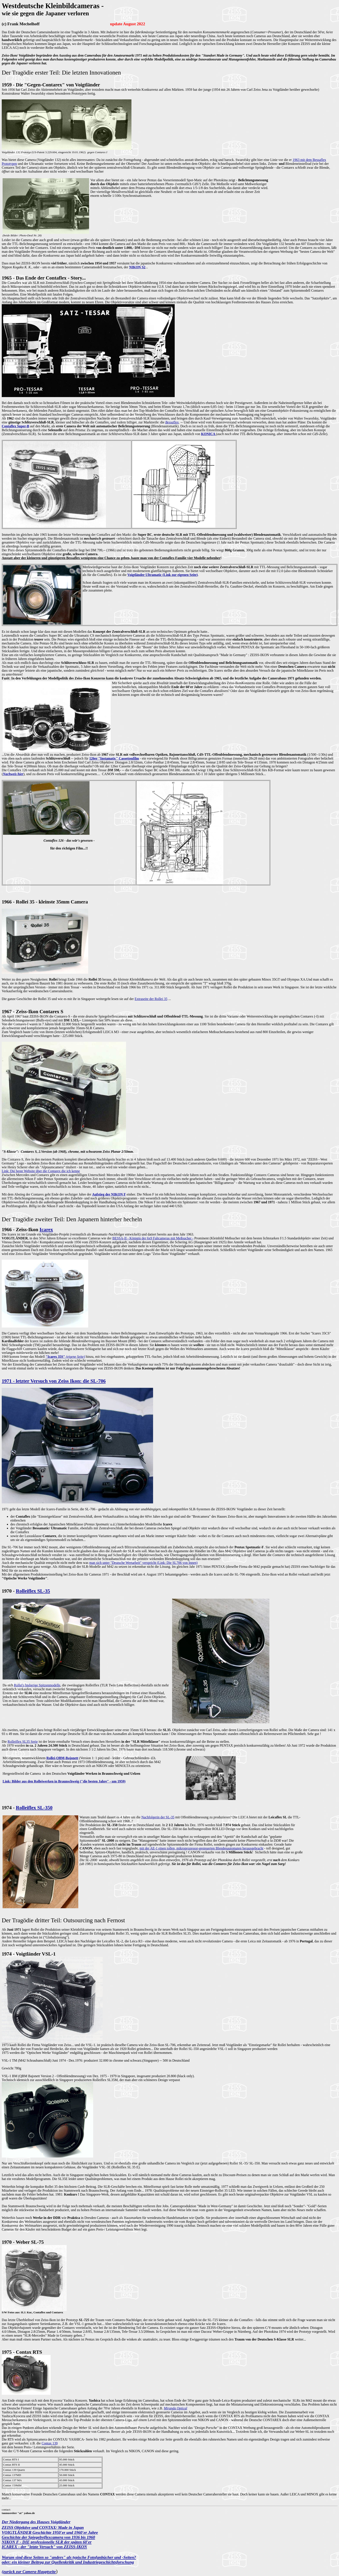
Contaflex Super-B (15, 426)
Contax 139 (50, 2443)
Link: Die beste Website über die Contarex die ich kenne (41, 1171)
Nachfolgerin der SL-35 (157, 1817)
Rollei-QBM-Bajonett (62, 1758)
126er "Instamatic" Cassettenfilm (114, 758)
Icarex (46, 1229)
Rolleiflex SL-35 (33, 1591)
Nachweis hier (13, 774)
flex (172, 422)
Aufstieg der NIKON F (109, 1194)
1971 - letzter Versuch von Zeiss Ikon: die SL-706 (54, 1381)
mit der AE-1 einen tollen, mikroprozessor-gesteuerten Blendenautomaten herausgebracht (201, 1848)
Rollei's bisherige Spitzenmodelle (37, 1685)
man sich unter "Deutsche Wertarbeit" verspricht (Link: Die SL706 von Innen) (143, 1563)
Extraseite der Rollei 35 (151, 999)
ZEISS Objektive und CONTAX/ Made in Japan (43, 2527)
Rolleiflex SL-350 (34, 1807)
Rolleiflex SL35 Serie (23, 1741)
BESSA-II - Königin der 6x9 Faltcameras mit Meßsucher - (152, 1238)
